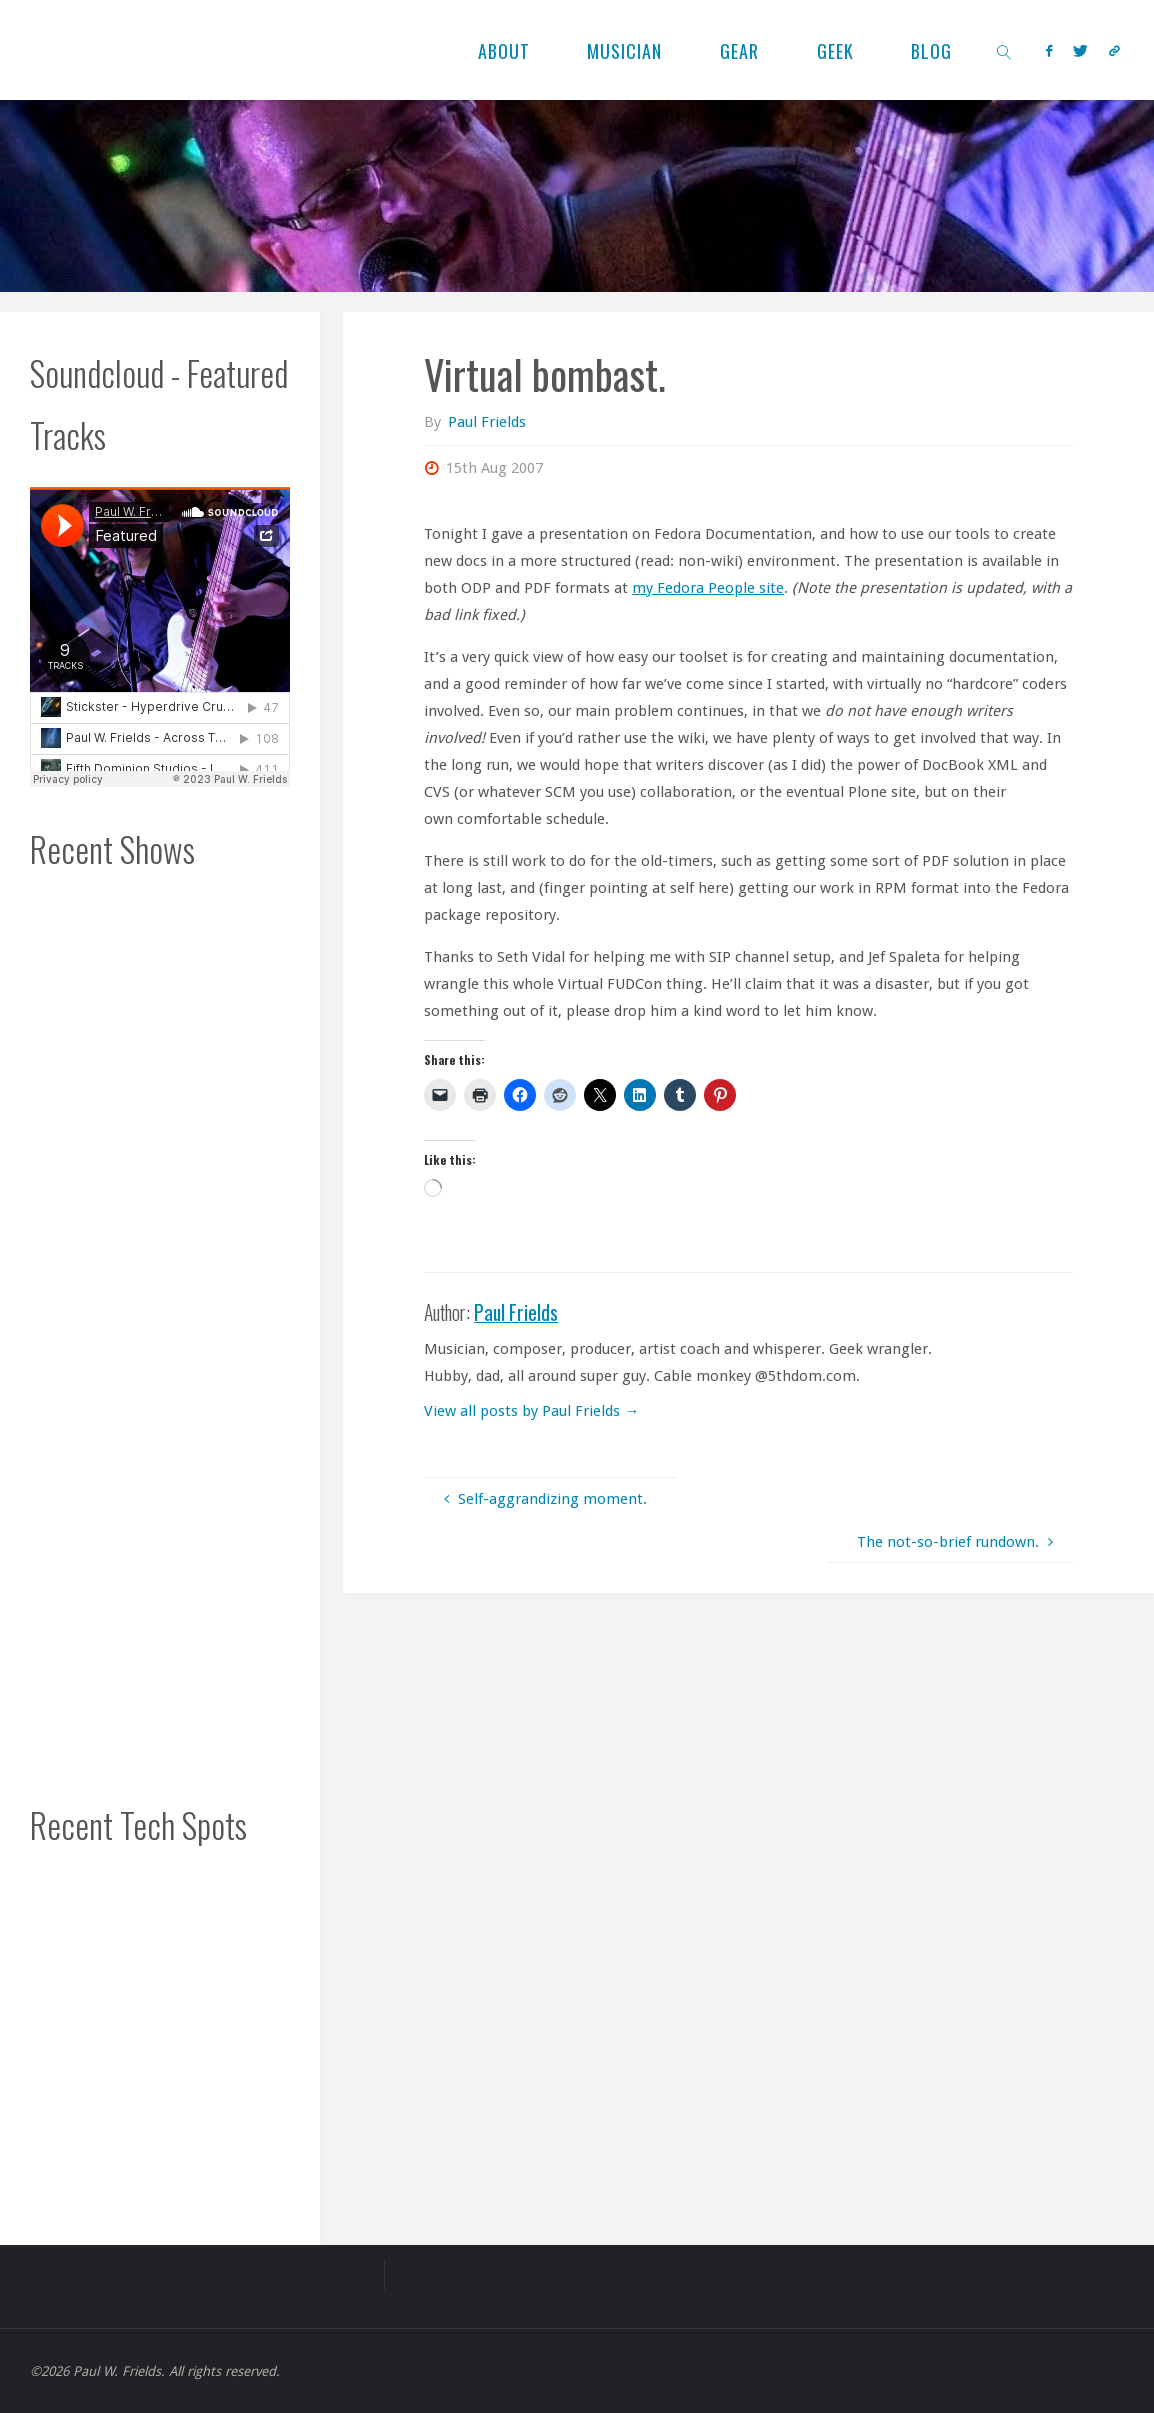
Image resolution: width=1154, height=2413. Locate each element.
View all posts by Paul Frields (531, 1411)
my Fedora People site (708, 588)
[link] (1004, 50)
